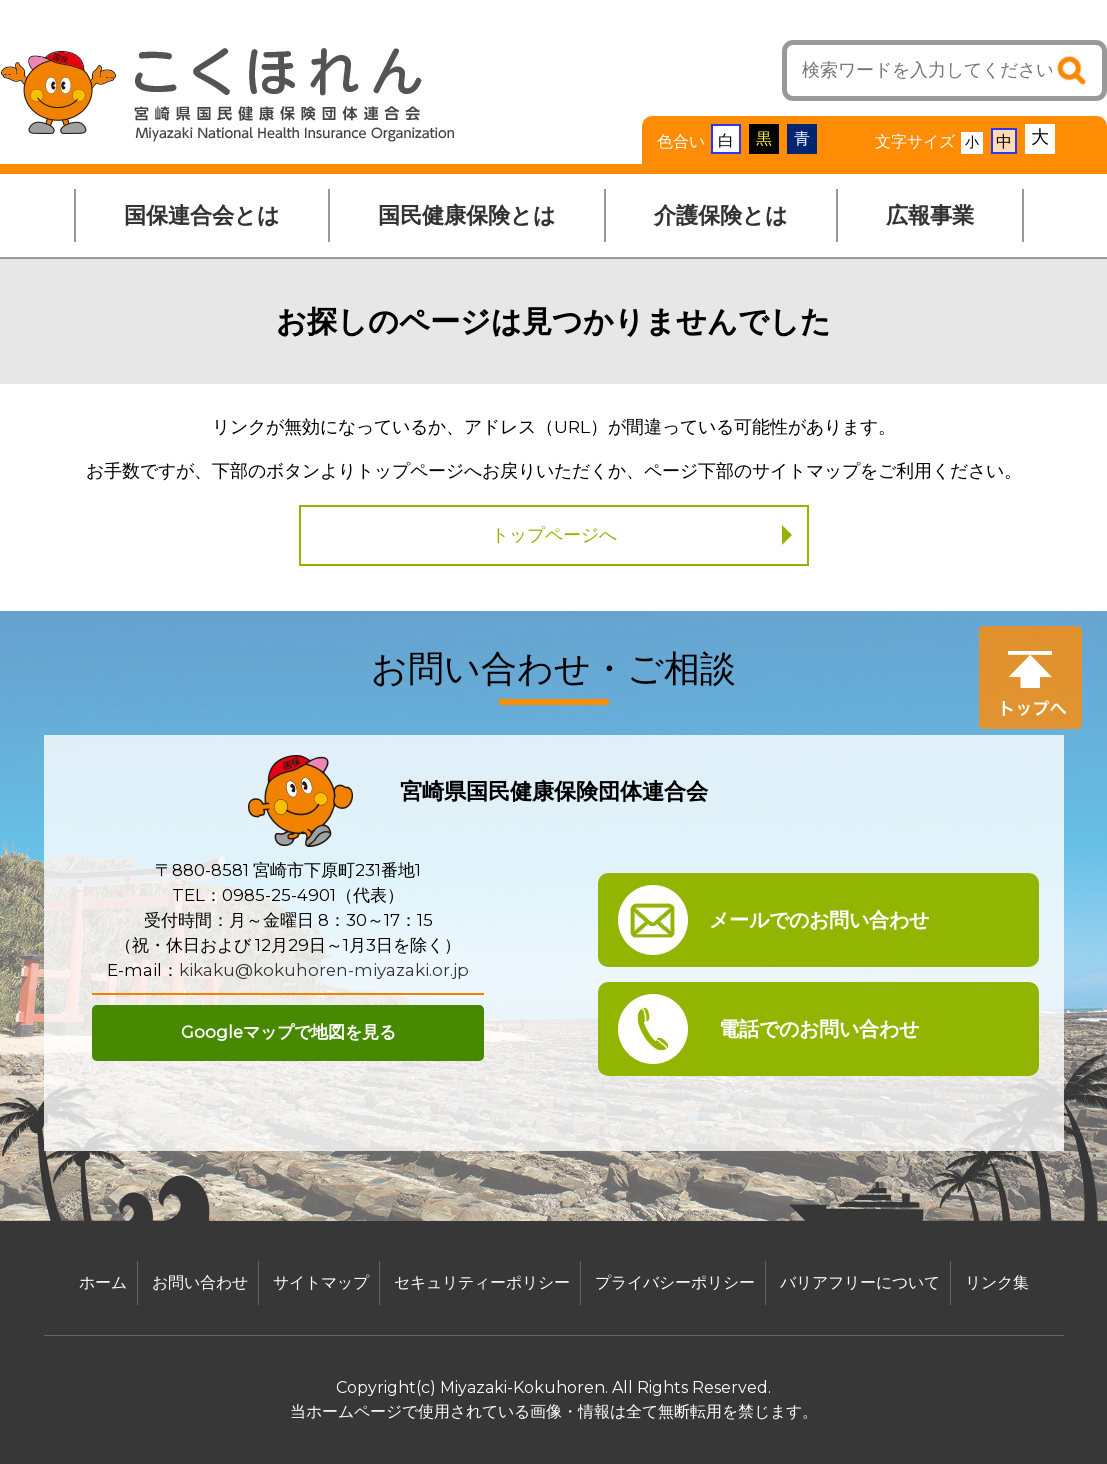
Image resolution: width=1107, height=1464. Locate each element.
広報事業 (930, 215)
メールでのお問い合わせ (819, 920)
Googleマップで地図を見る (288, 1032)
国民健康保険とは (467, 215)
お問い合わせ (200, 1282)
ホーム (103, 1282)
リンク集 (997, 1282)
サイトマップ (321, 1282)
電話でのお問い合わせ (819, 1029)
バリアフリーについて (860, 1282)
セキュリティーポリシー (482, 1282)
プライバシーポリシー (675, 1282)
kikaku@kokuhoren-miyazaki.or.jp (324, 970)
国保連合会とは (202, 215)
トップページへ (554, 535)
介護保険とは (721, 215)
